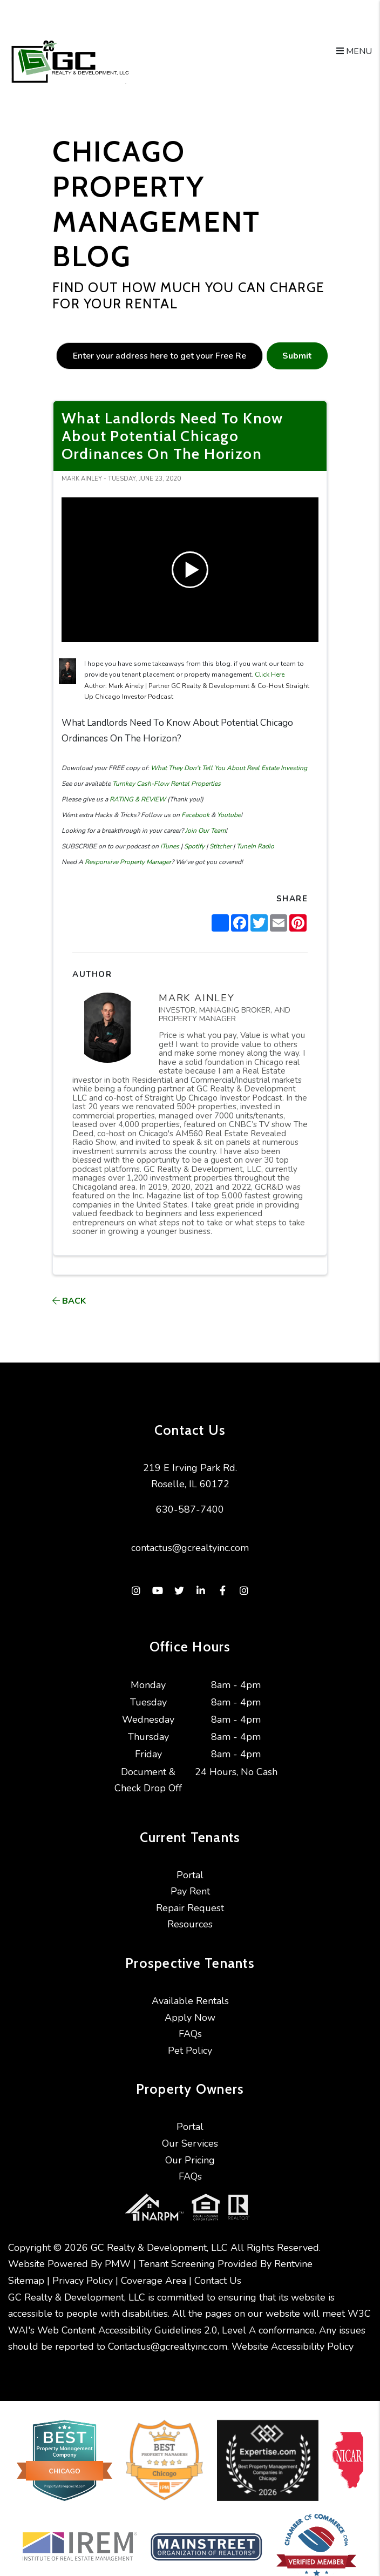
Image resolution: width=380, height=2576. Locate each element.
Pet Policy (190, 2050)
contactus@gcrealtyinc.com (190, 1547)
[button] (136, 1591)
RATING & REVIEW (137, 799)
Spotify (193, 846)
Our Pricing (190, 2160)
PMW (118, 2253)
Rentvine (293, 2253)
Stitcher (220, 846)
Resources (190, 1924)
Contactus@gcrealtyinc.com (167, 2336)
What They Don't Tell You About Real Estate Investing (228, 768)
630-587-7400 (190, 1509)
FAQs (190, 2033)
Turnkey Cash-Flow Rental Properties (166, 783)
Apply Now (190, 2017)
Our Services (190, 2143)
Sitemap (26, 2270)
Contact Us (217, 2270)
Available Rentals (190, 2000)
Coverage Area (153, 2270)
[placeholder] (159, 355)
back (69, 1301)
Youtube (228, 815)
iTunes (169, 846)
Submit (297, 356)
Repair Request (190, 1907)
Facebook (194, 815)
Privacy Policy (82, 2270)
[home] (69, 62)
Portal (190, 1875)
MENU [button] (354, 51)
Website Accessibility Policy (293, 2336)
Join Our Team (205, 830)
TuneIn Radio (254, 846)
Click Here (269, 674)
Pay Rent (190, 1891)
